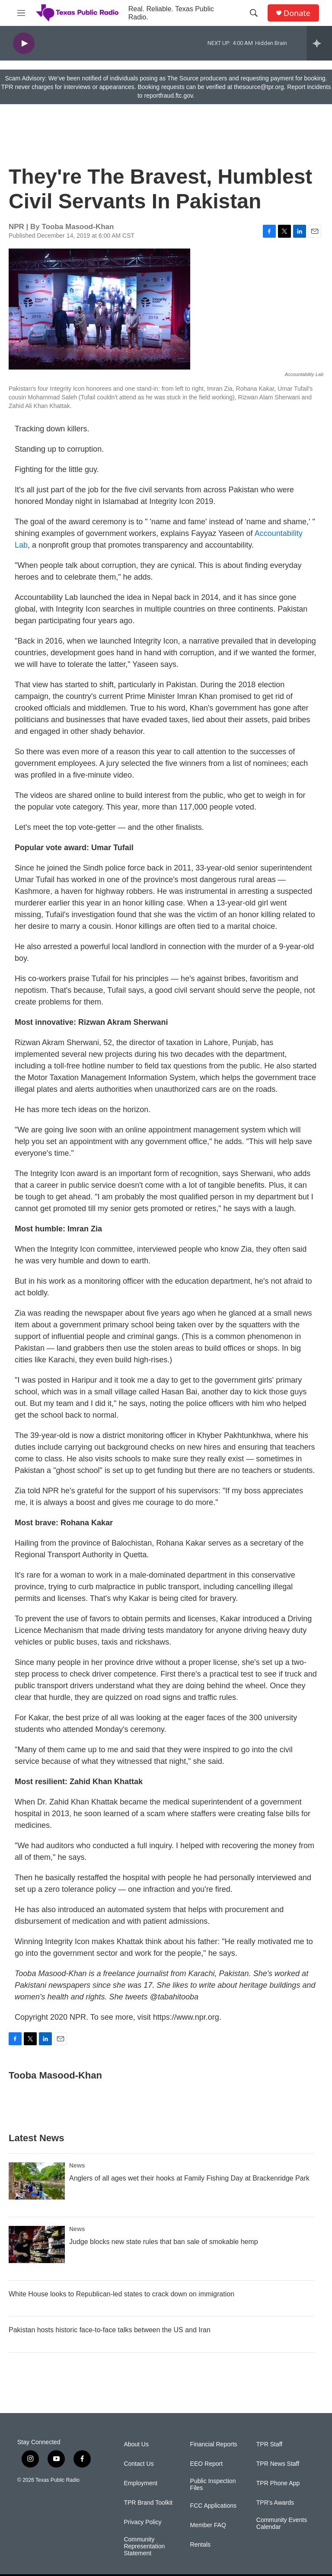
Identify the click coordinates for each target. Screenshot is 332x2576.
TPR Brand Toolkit (148, 2502)
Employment (140, 2483)
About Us (136, 2444)
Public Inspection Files (213, 2484)
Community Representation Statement (144, 2546)
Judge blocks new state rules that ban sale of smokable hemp (163, 2241)
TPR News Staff (277, 2464)
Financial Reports (213, 2444)
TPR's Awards (275, 2502)
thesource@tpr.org (259, 86)
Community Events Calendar (281, 2523)
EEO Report (206, 2464)
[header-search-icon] (254, 13)
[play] (24, 43)
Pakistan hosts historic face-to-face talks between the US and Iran (110, 2330)
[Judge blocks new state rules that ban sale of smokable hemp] (37, 2244)
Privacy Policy (142, 2522)
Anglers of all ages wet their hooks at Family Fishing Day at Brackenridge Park (189, 2178)
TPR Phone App (278, 2483)
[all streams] (319, 43)
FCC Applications (213, 2506)
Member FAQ (208, 2525)
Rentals (200, 2544)
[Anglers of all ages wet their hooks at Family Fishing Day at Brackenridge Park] (37, 2181)
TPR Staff (269, 2444)
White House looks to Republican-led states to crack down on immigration (121, 2294)
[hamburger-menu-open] (21, 13)
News (77, 2165)
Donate (297, 13)
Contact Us (138, 2464)
